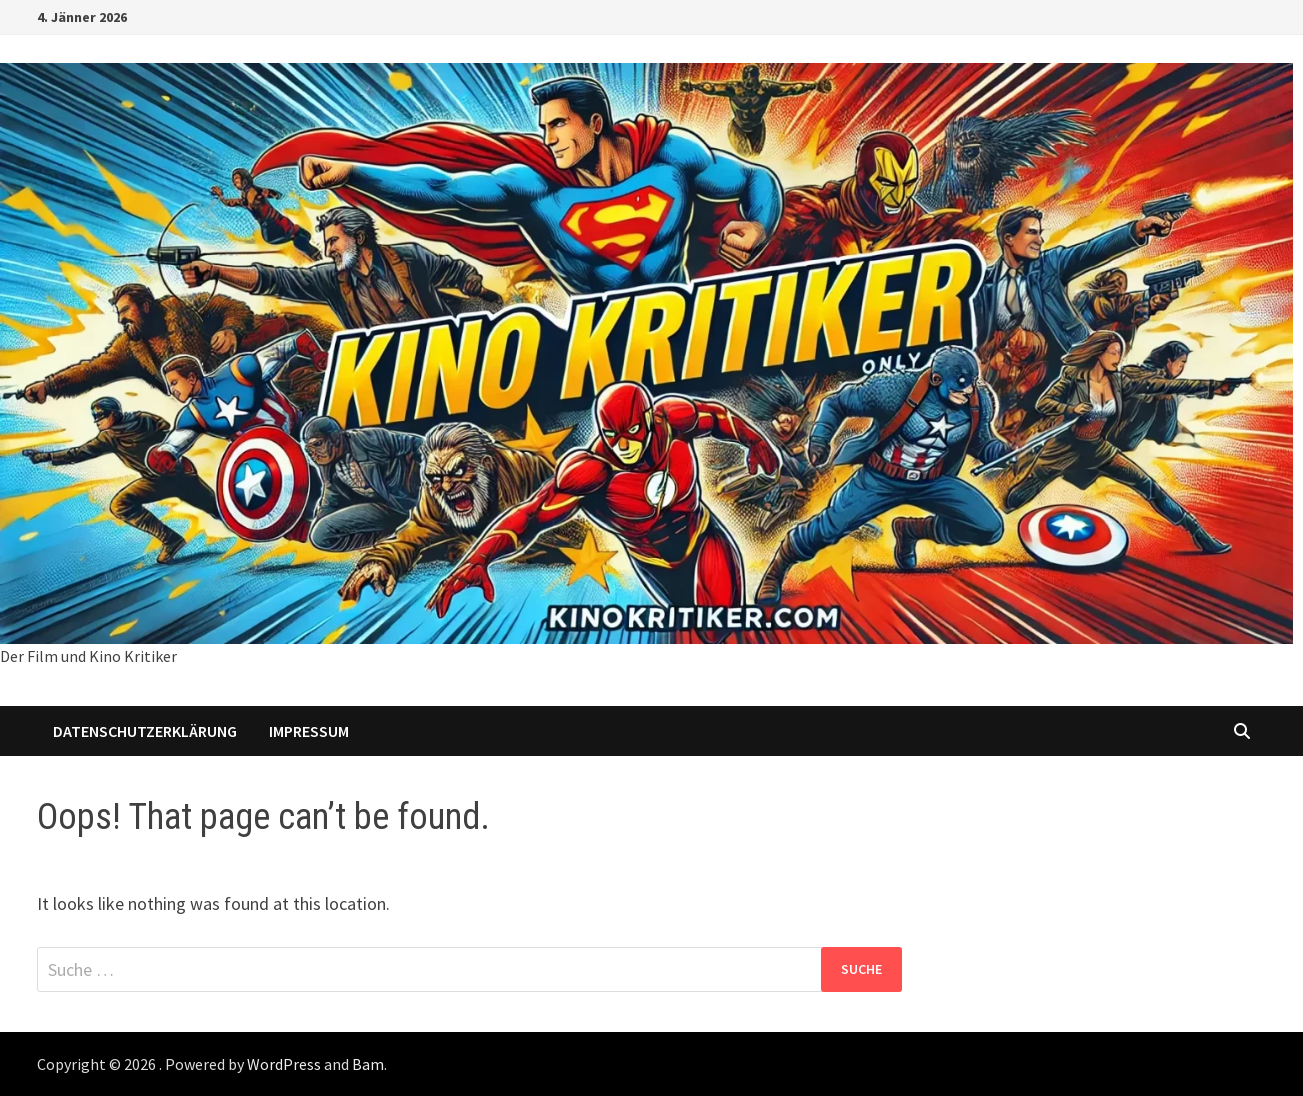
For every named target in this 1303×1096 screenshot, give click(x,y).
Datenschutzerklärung (145, 731)
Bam (368, 1064)
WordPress (284, 1064)
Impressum (309, 731)
